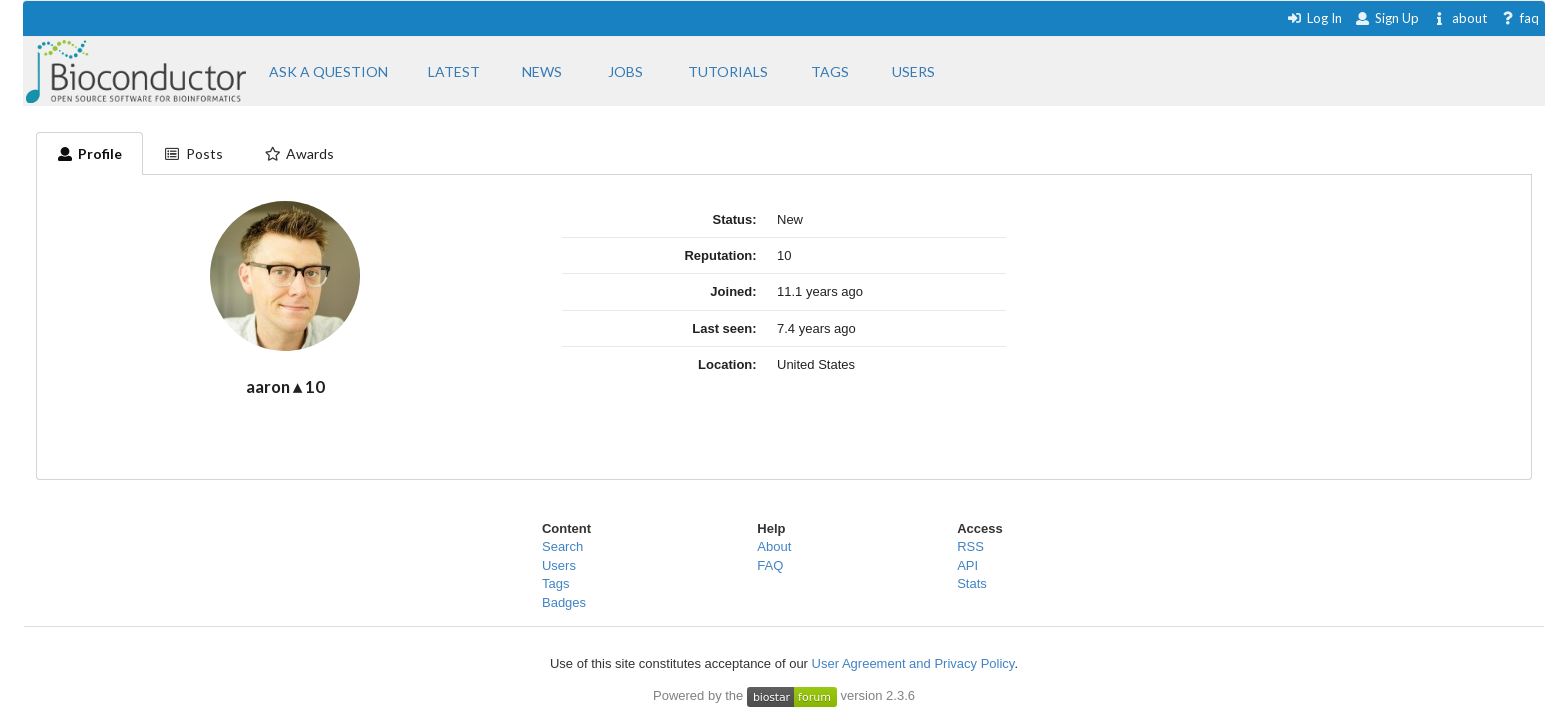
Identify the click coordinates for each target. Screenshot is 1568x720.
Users (559, 565)
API (967, 565)
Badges (564, 602)
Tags (555, 583)
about (1459, 18)
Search (562, 546)
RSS (970, 546)
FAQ (770, 565)
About (774, 546)
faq (1519, 18)
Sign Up (1387, 18)
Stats (972, 583)
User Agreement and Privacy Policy (913, 663)
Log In (1314, 18)
